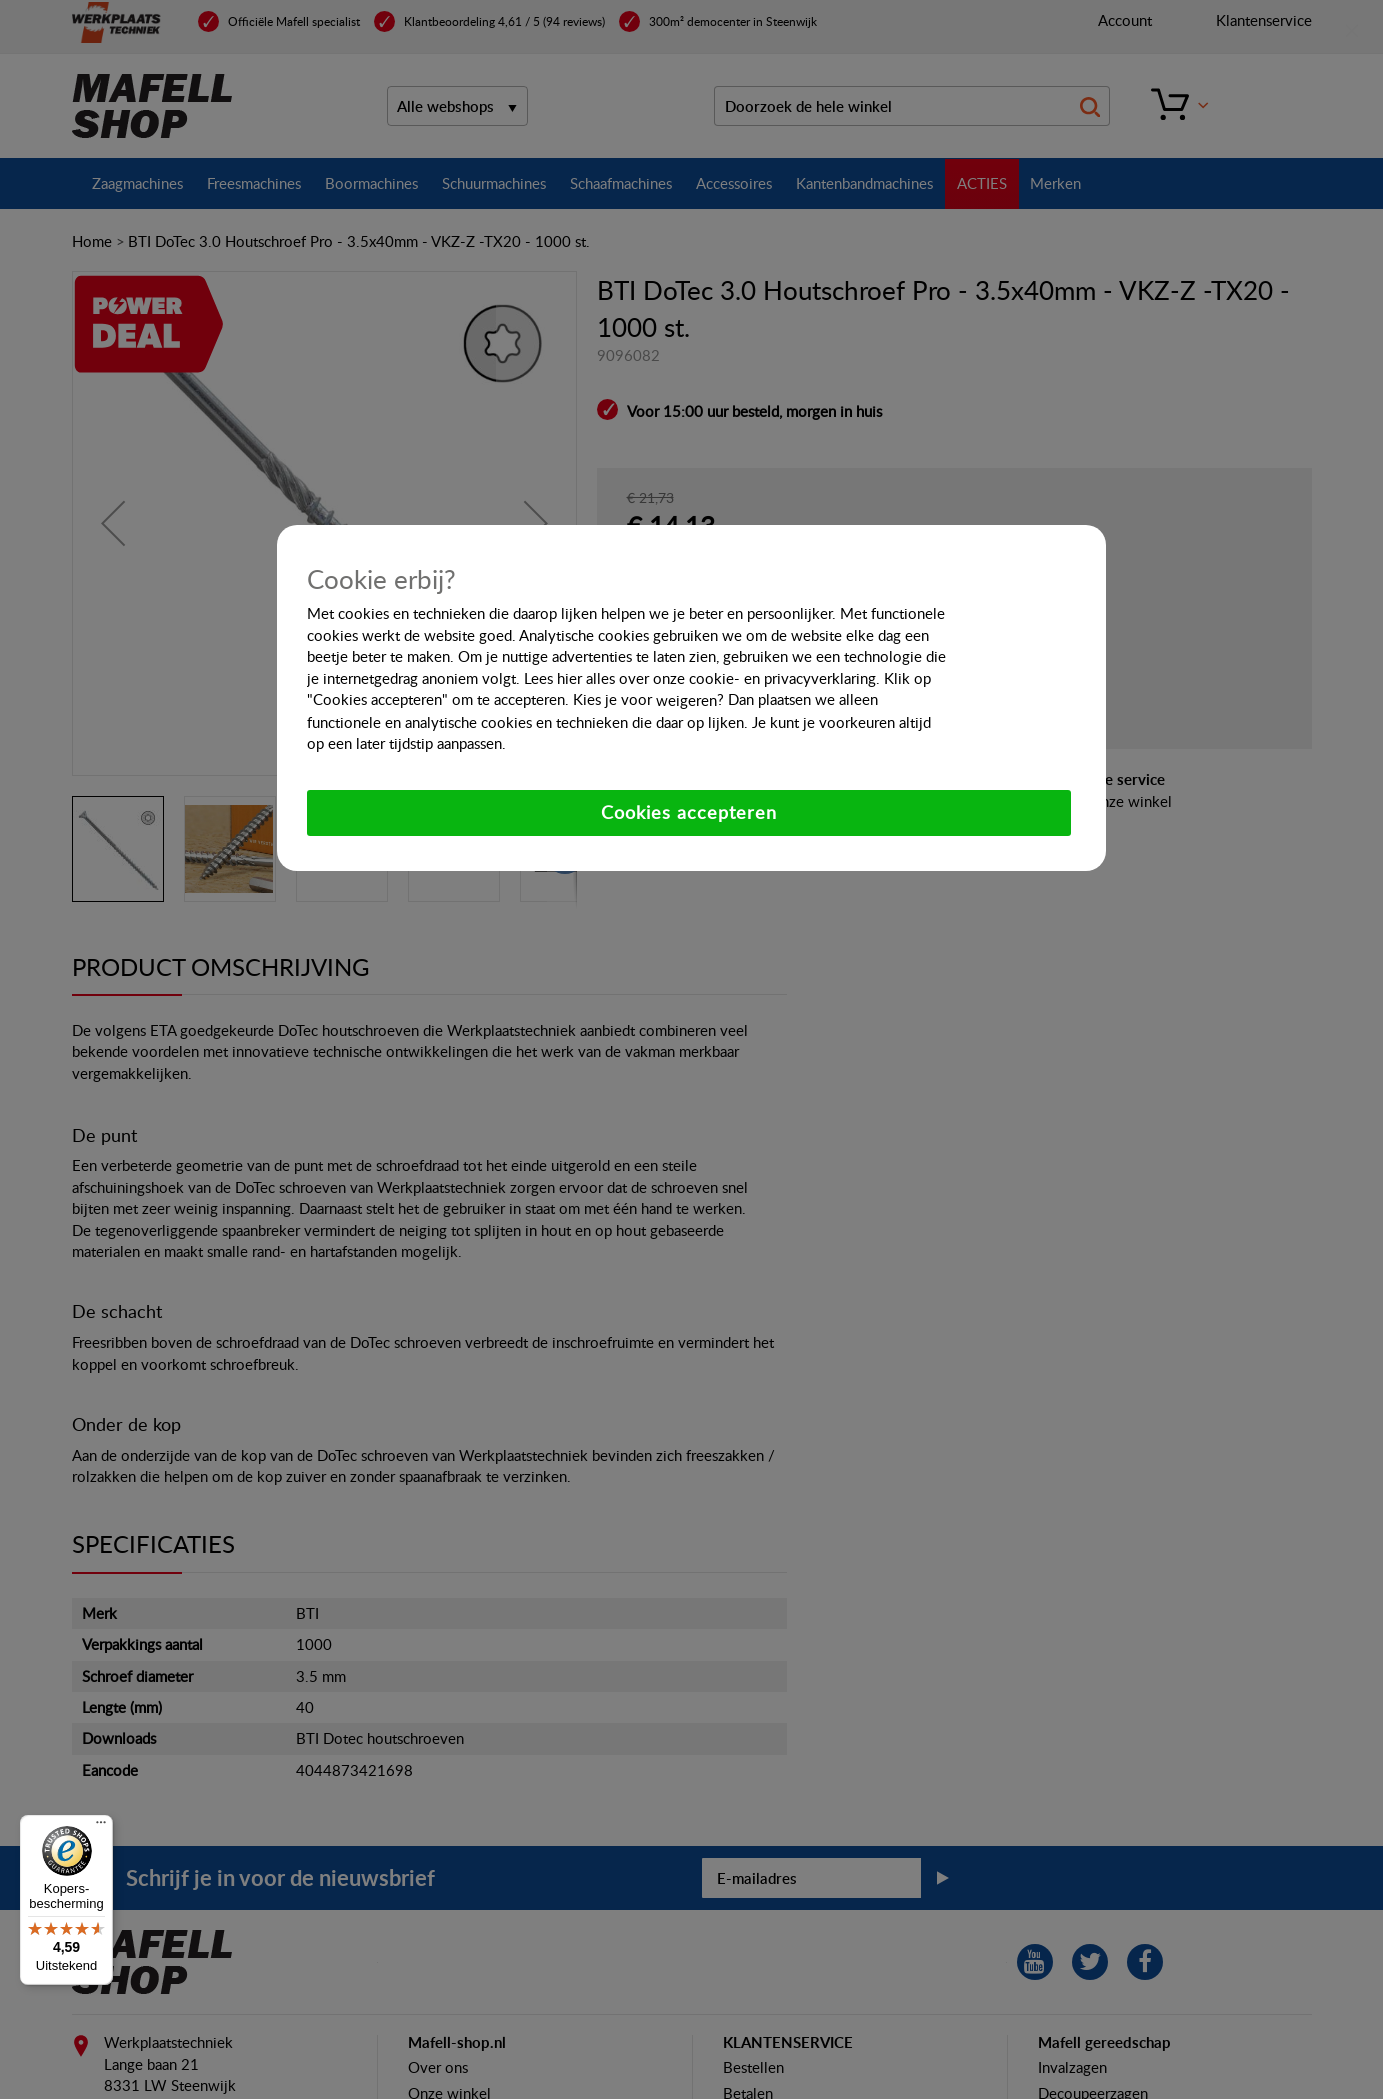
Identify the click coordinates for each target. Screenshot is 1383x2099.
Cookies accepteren (689, 812)
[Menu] (101, 1827)
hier (569, 678)
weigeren (686, 700)
